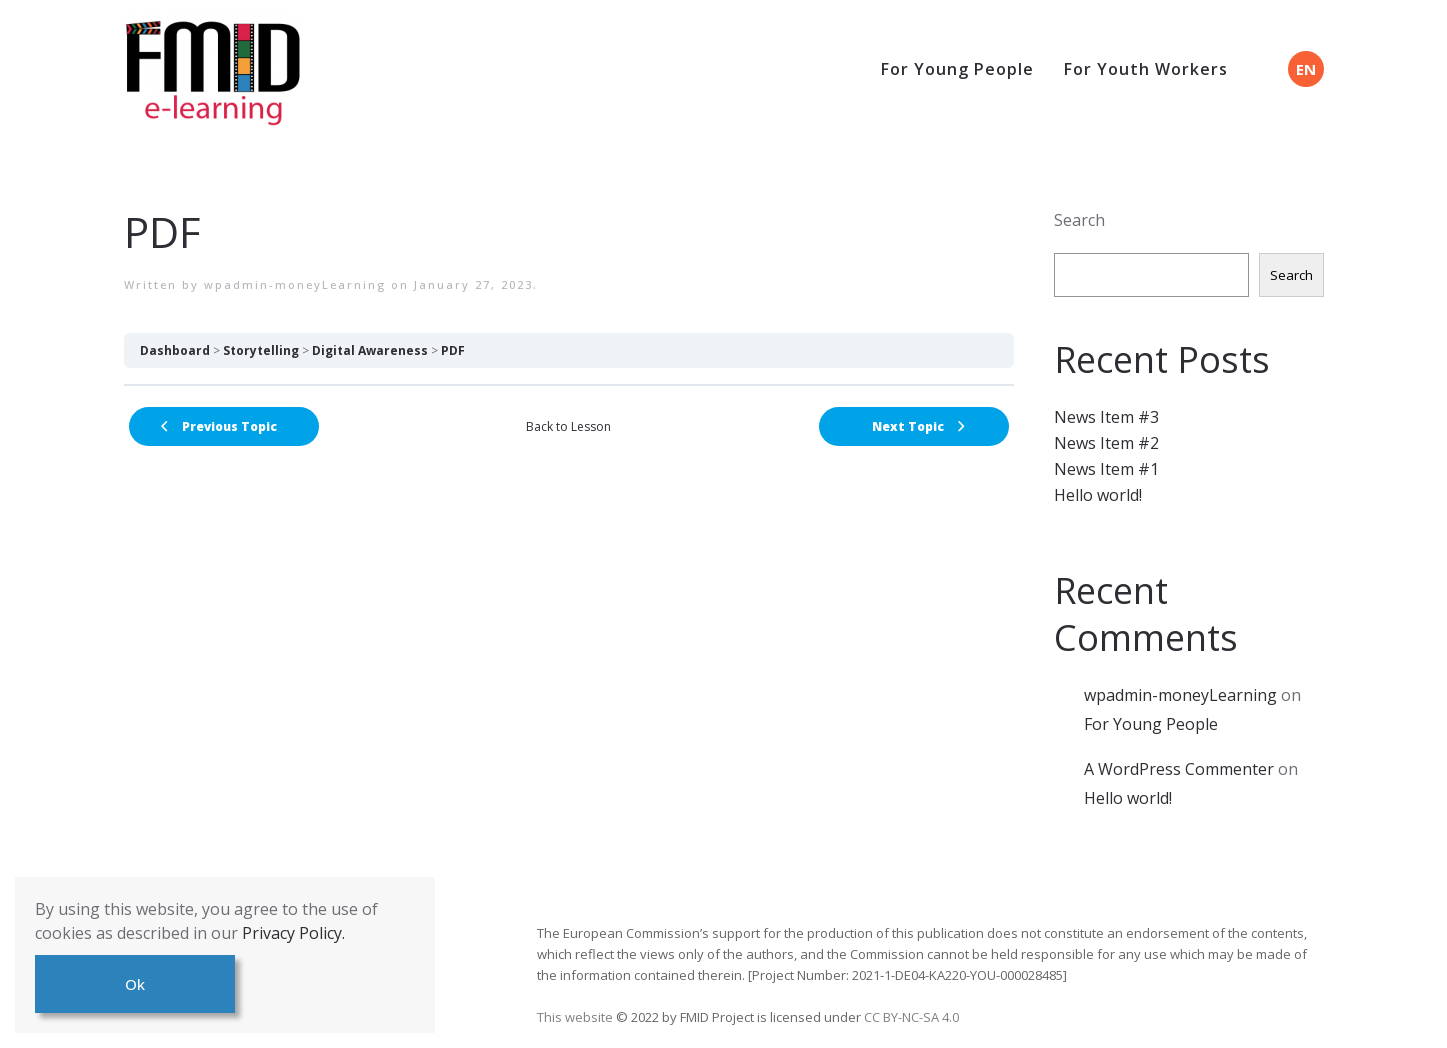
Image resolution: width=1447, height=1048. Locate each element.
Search (1079, 220)
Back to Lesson (568, 426)
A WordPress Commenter (1179, 769)
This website (576, 1017)
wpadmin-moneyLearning (295, 284)
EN (1306, 69)
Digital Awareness (370, 350)
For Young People (957, 69)
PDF (453, 350)
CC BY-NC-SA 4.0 (911, 1017)
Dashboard (175, 350)
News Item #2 (1106, 443)
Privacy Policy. (293, 933)
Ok (135, 984)
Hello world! (1098, 495)
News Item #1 (1106, 469)
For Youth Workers (1146, 69)
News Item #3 (1106, 417)
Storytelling (261, 350)
